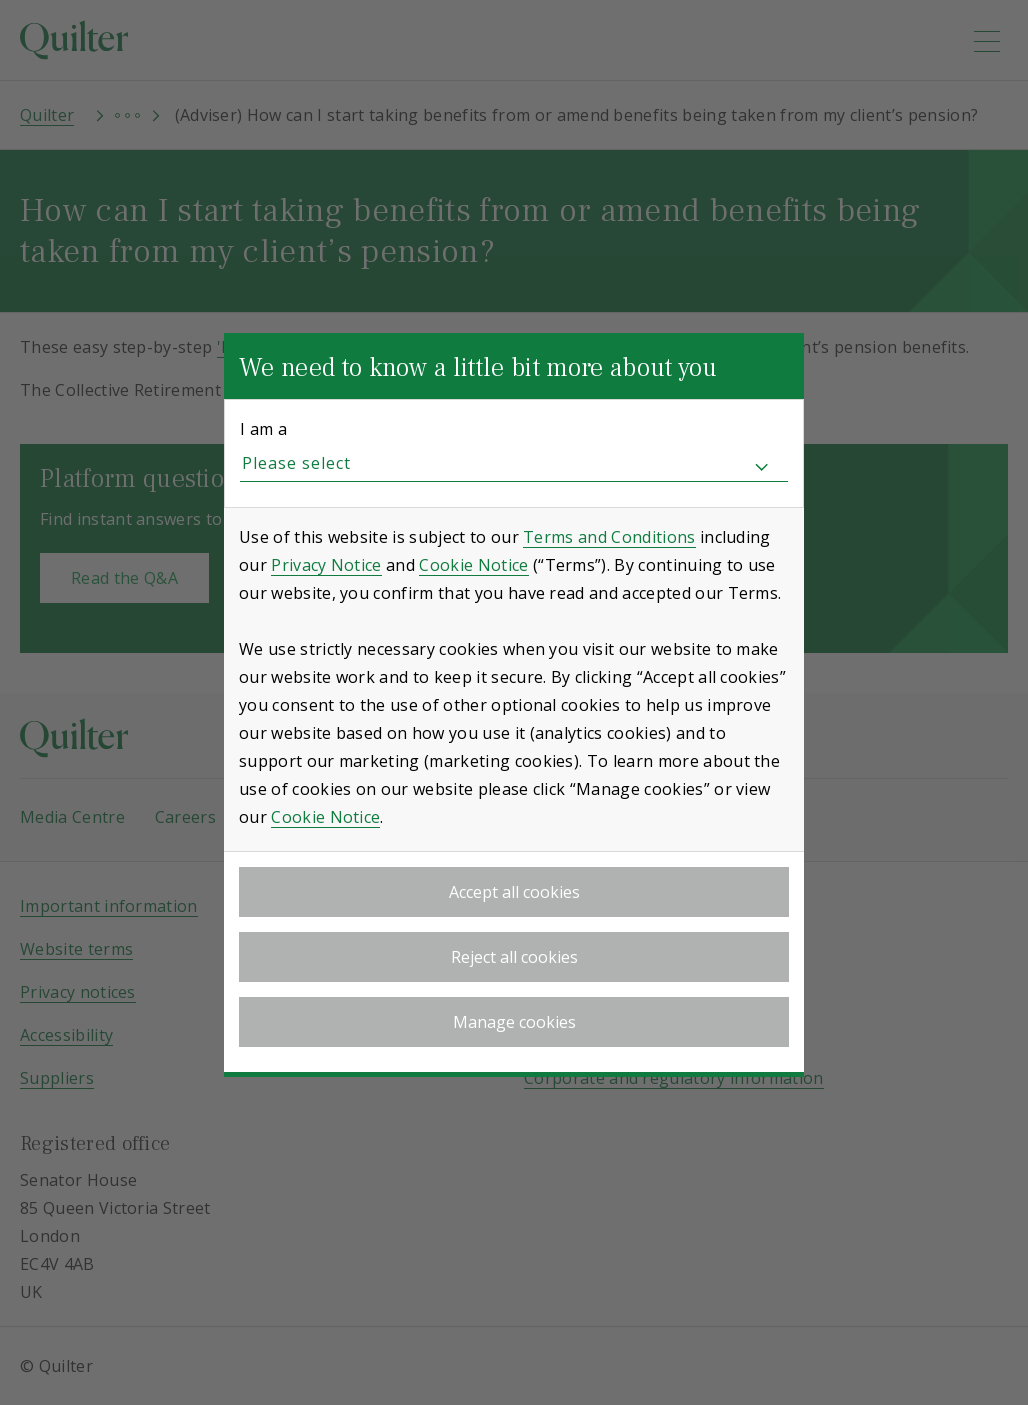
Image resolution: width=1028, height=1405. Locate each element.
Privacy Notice (326, 565)
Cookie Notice (473, 565)
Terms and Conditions (609, 537)
